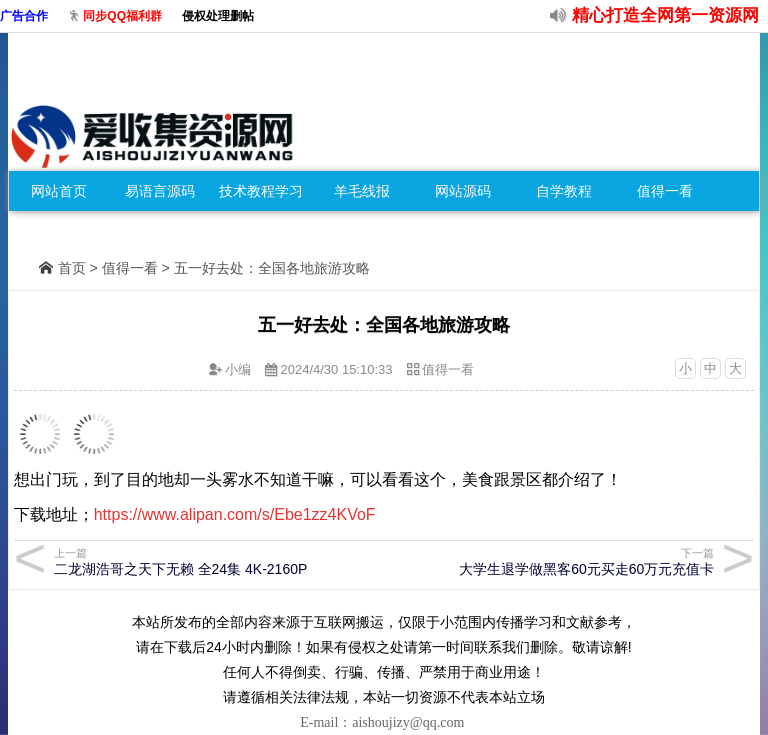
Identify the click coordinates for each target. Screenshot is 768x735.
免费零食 (59, 231)
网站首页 (59, 191)
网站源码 (463, 191)
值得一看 (665, 191)
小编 (238, 369)
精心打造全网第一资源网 (665, 15)
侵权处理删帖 (218, 16)
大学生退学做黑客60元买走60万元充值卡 (551, 561)
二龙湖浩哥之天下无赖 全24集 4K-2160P (217, 561)
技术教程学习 (261, 191)
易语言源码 (160, 191)
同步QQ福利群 (122, 16)
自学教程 (564, 191)
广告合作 (24, 16)
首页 (72, 268)
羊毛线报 (362, 191)
